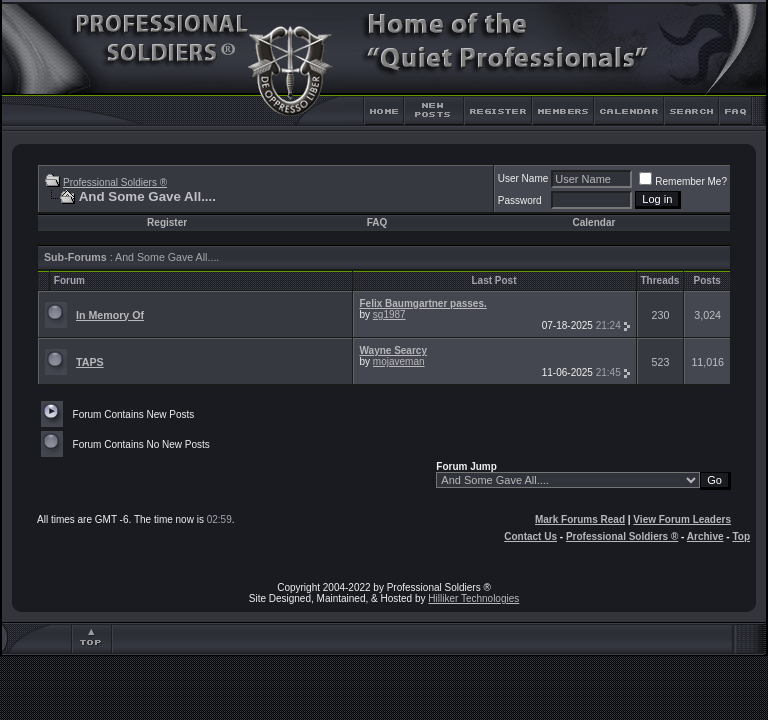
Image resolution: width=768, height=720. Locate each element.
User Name (523, 178)
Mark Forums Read (580, 519)
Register (167, 222)
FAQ (377, 222)
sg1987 (389, 314)
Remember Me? (683, 181)
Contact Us (530, 536)
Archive (705, 536)
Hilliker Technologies (473, 598)
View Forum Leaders (682, 519)
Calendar (594, 222)
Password (520, 200)
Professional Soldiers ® (115, 182)
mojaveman (399, 361)
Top (741, 536)
